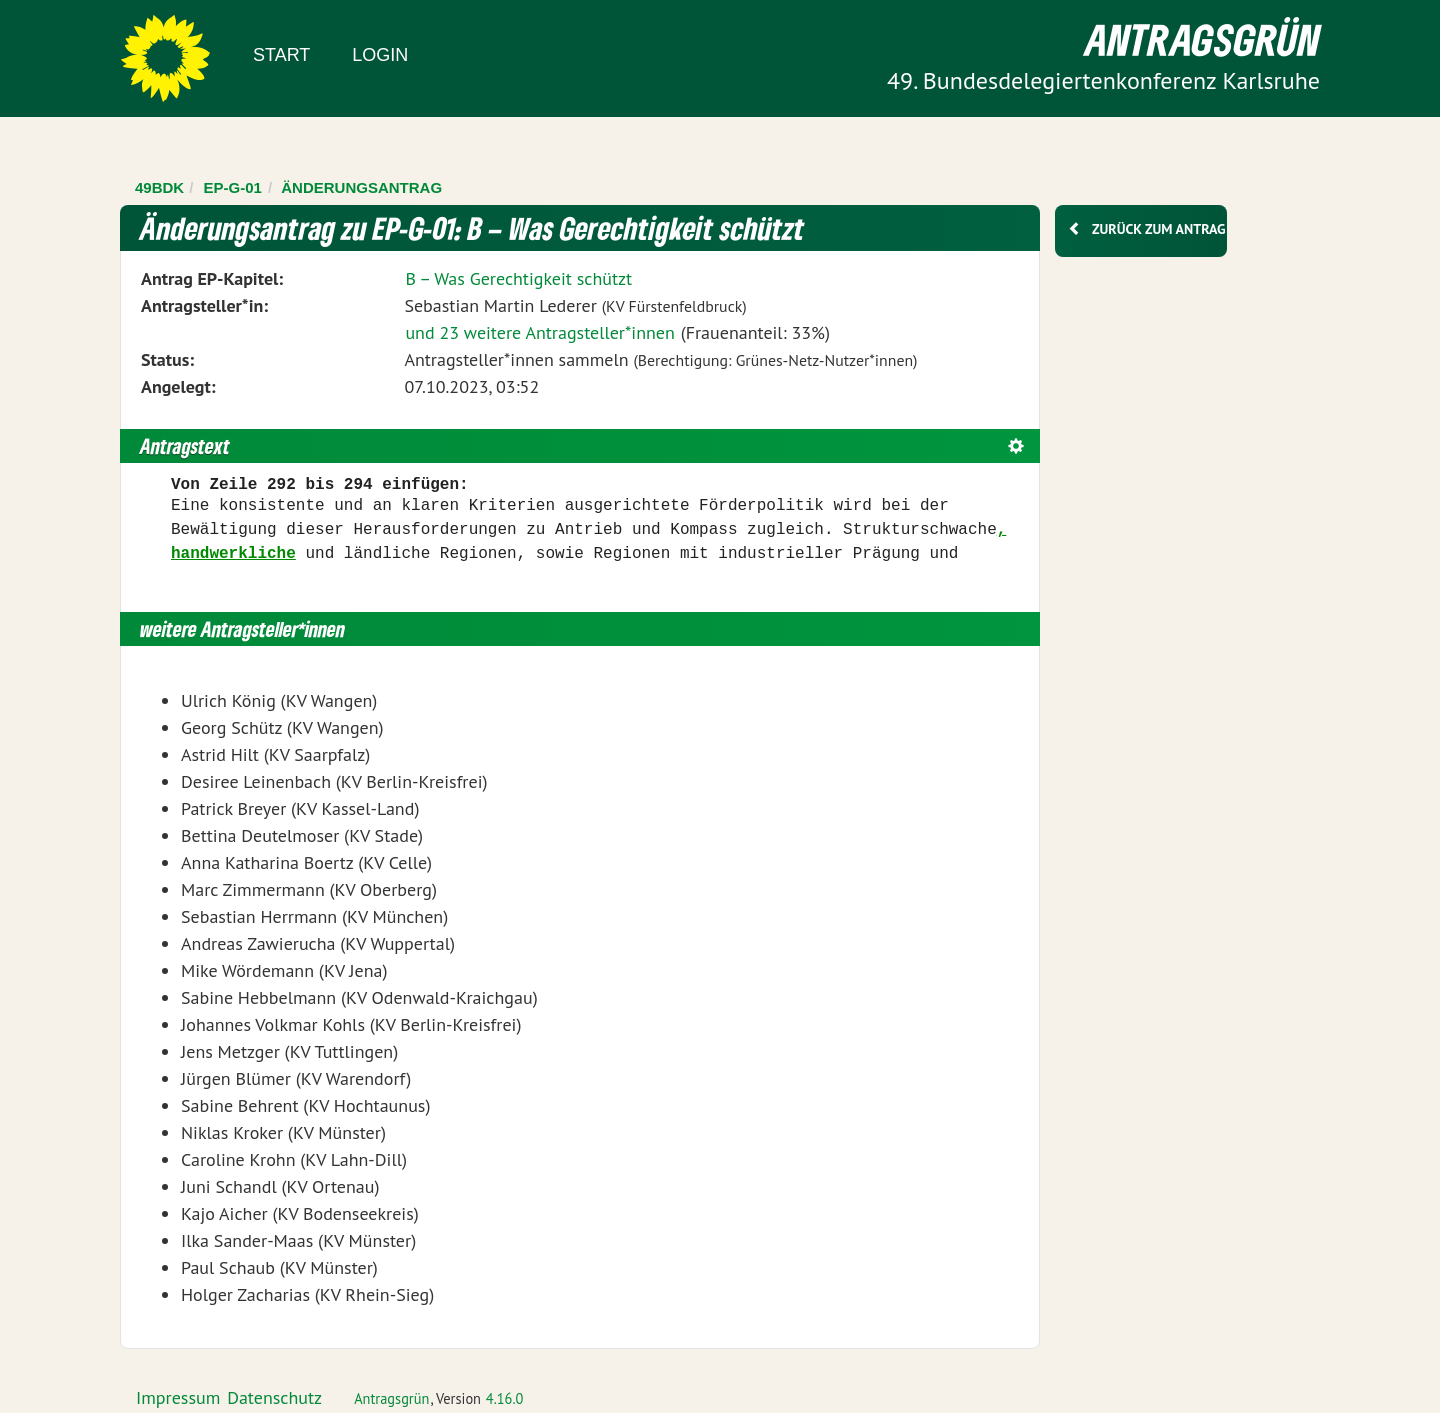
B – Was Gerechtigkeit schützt (518, 278)
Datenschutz (274, 1397)
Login (380, 55)
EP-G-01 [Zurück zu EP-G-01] (233, 187)
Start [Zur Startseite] (281, 55)
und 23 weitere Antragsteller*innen (539, 332)
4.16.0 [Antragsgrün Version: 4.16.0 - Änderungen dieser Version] (505, 1398)
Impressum (178, 1397)
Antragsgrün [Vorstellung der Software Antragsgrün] (391, 1398)
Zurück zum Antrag (1158, 229)
